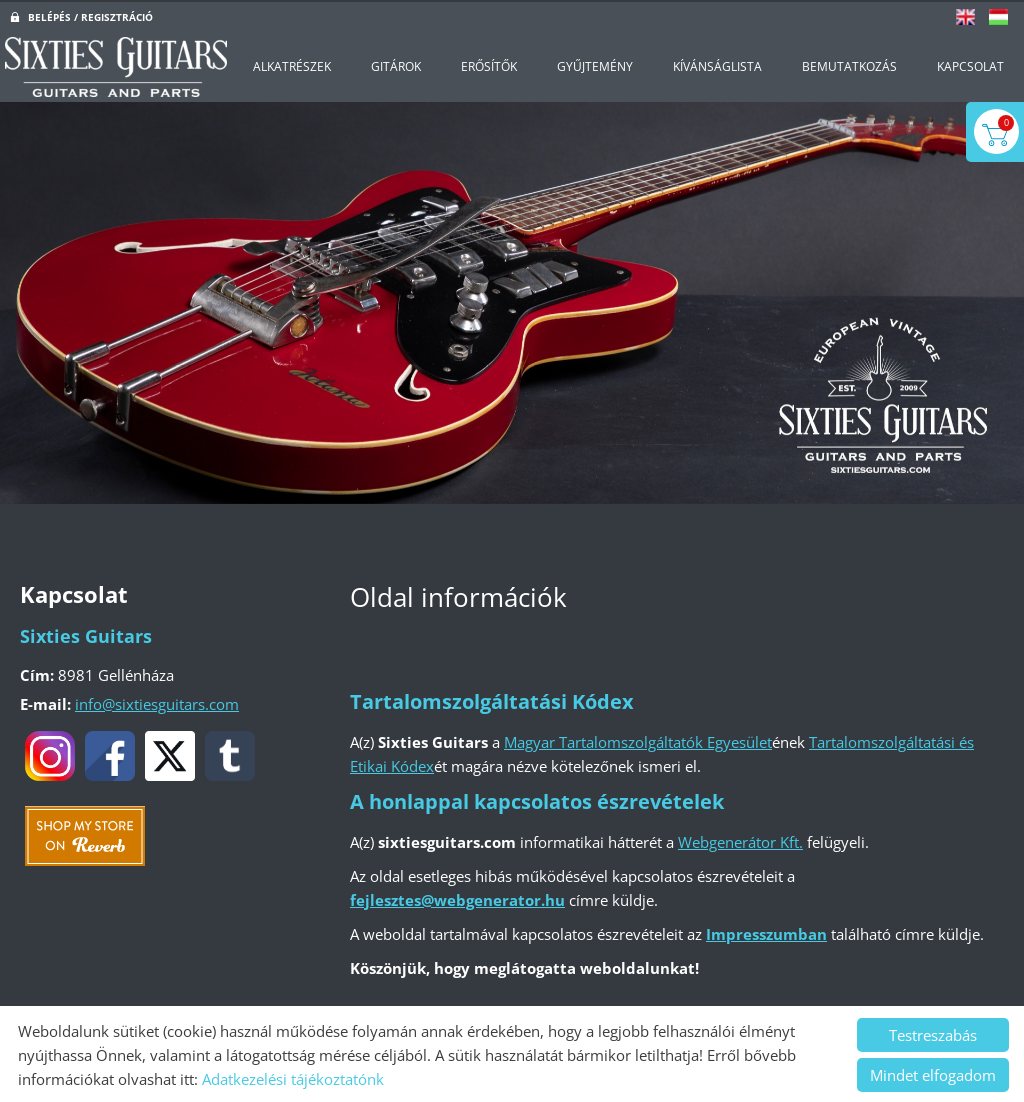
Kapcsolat (970, 64)
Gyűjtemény (595, 64)
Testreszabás (933, 1033)
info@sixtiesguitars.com (157, 702)
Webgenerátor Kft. (740, 840)
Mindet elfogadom (933, 1073)
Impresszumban (766, 932)
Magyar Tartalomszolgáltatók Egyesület (638, 740)
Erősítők (489, 64)
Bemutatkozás (849, 64)
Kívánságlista (717, 64)
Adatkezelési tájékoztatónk (293, 1077)
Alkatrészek (292, 64)
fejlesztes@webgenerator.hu (457, 898)
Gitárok (396, 64)
